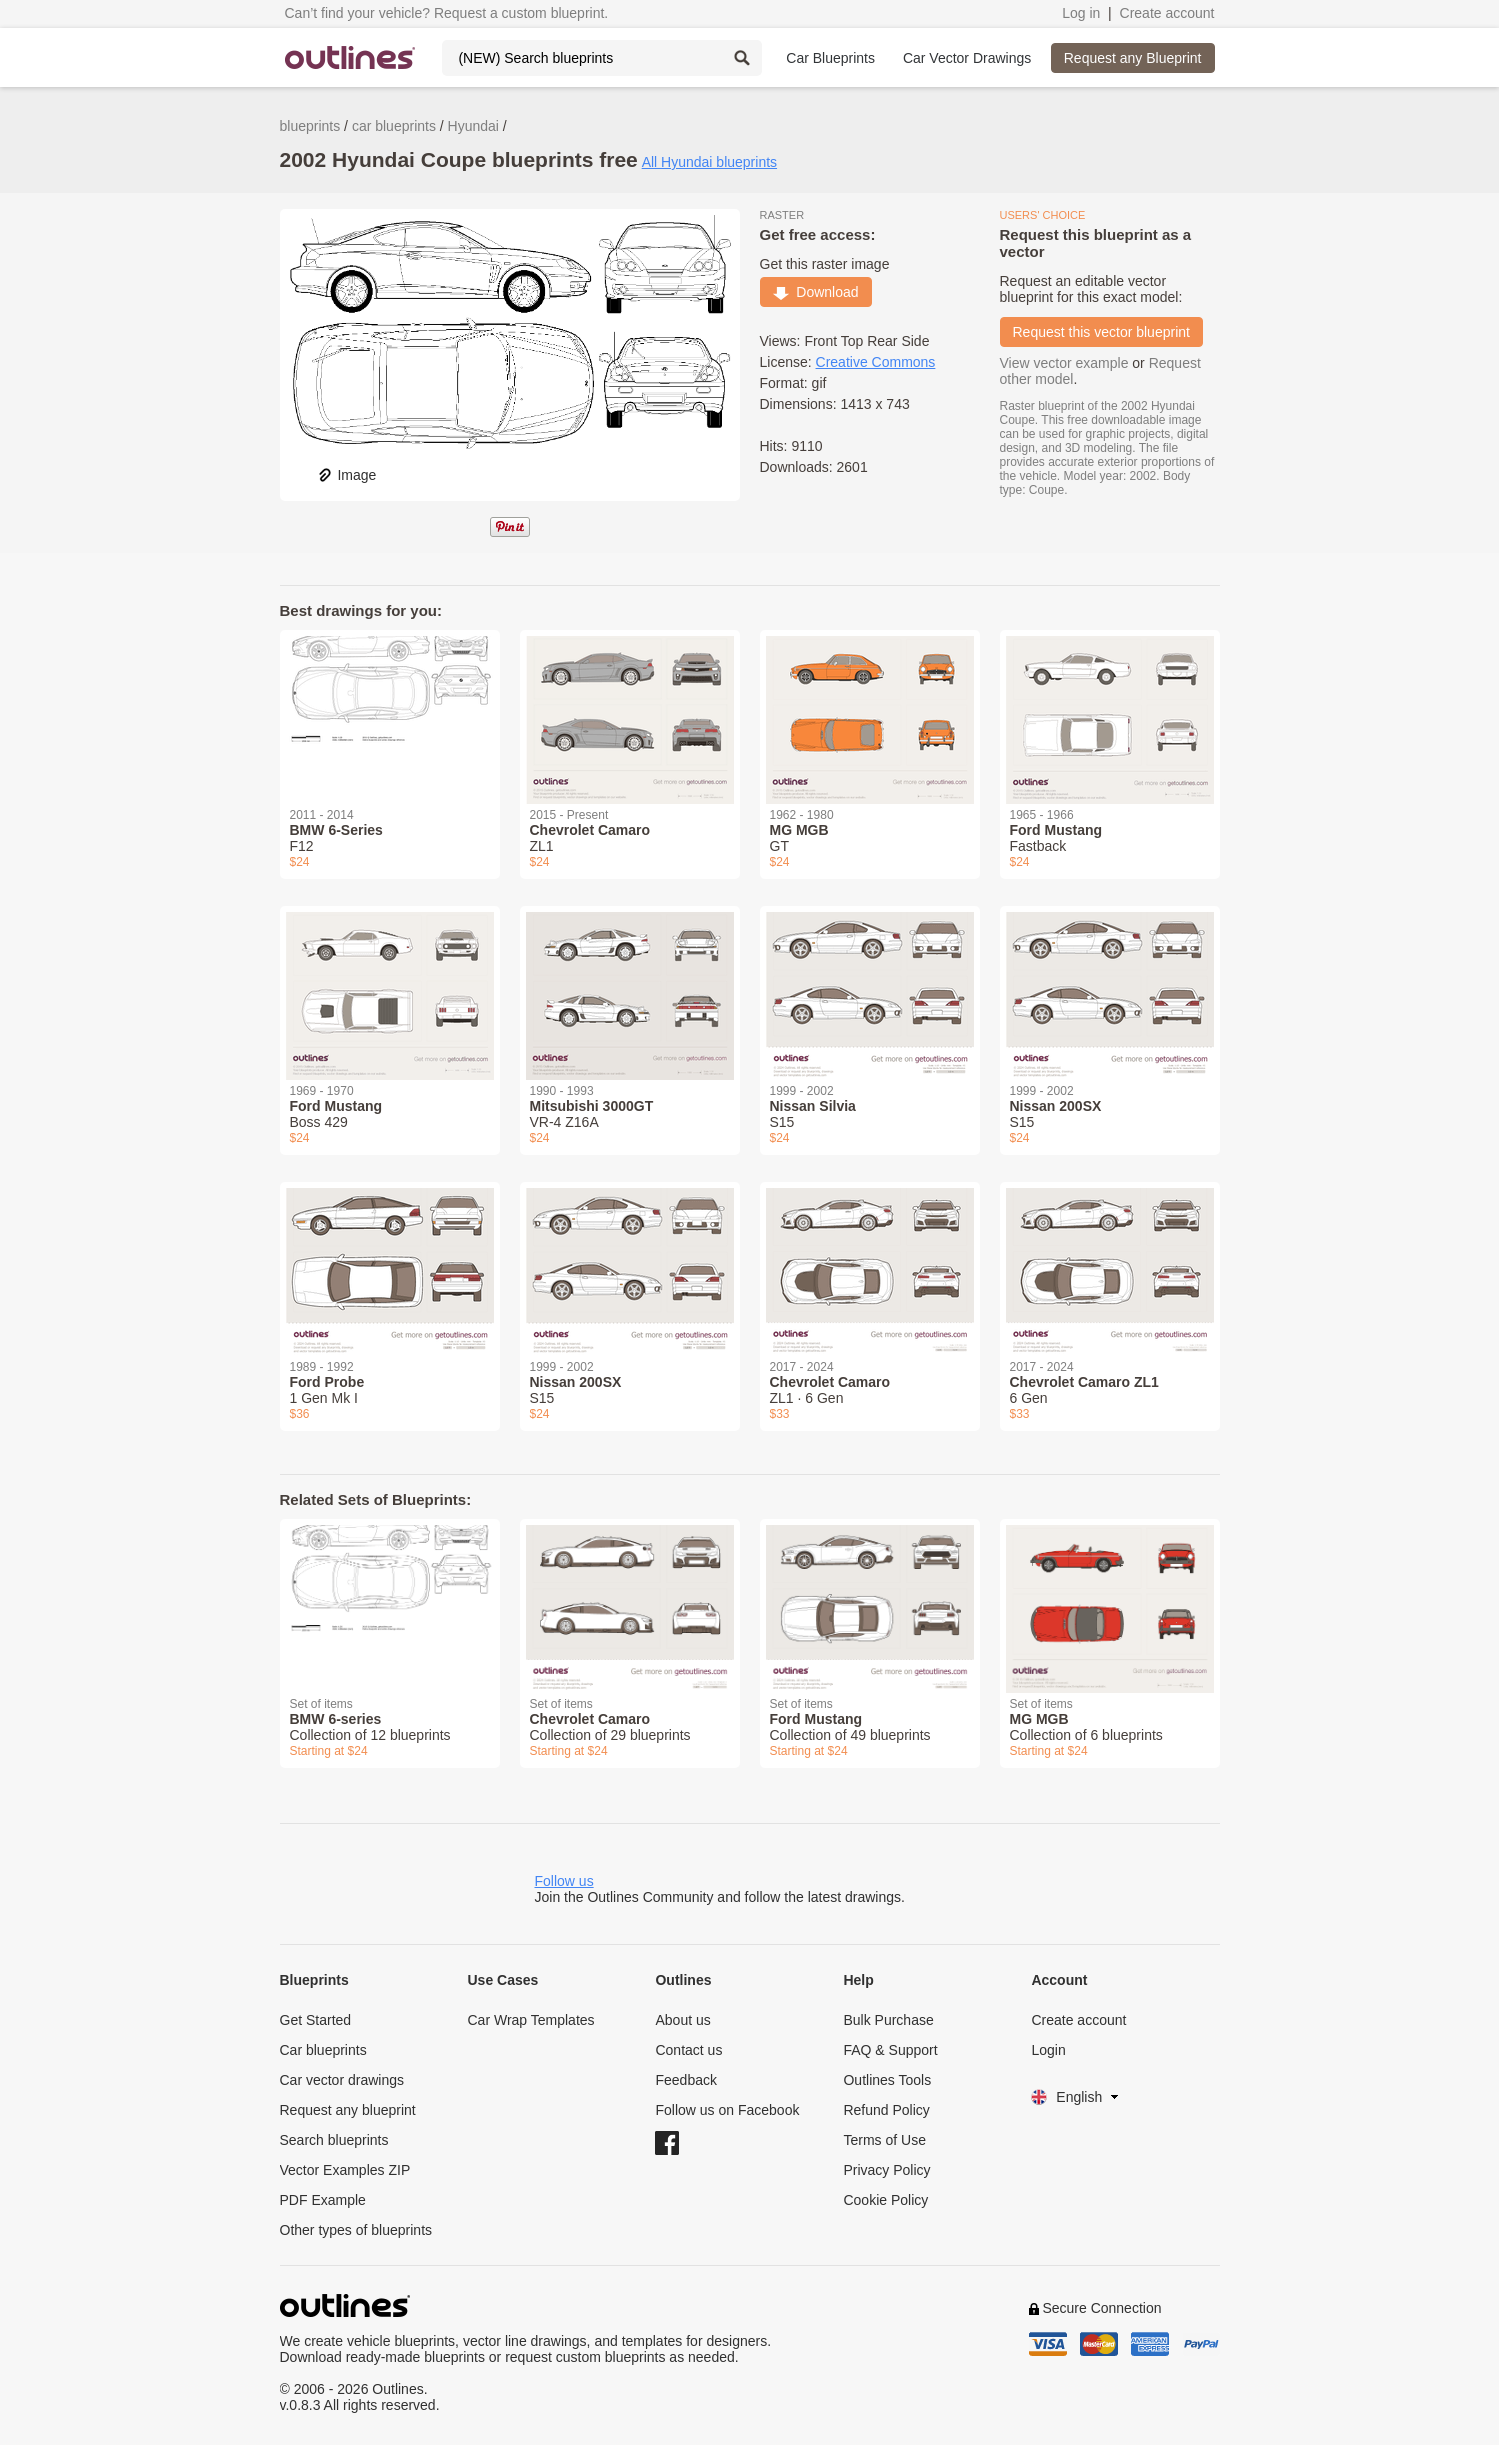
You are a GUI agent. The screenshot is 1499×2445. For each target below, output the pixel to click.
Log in (1081, 13)
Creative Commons (876, 362)
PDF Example (323, 2200)
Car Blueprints (830, 58)
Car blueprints (323, 2050)
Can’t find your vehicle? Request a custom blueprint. (447, 13)
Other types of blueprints (356, 2230)
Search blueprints (334, 2140)
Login (1048, 2050)
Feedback (685, 2080)
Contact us (688, 2050)
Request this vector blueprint (1101, 332)
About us (682, 2020)
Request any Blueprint (1133, 58)
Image (346, 475)
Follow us (564, 1881)
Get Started (316, 2020)
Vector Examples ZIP (345, 2170)
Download (816, 292)
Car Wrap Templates (530, 2020)
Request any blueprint (348, 2110)
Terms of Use (884, 2140)
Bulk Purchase (888, 2020)
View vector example (1064, 363)
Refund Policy (886, 2110)
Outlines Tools (887, 2080)
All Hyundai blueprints (709, 162)
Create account (1167, 13)
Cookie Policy (885, 2200)
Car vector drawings (342, 2080)
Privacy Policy (886, 2170)
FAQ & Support (890, 2050)
